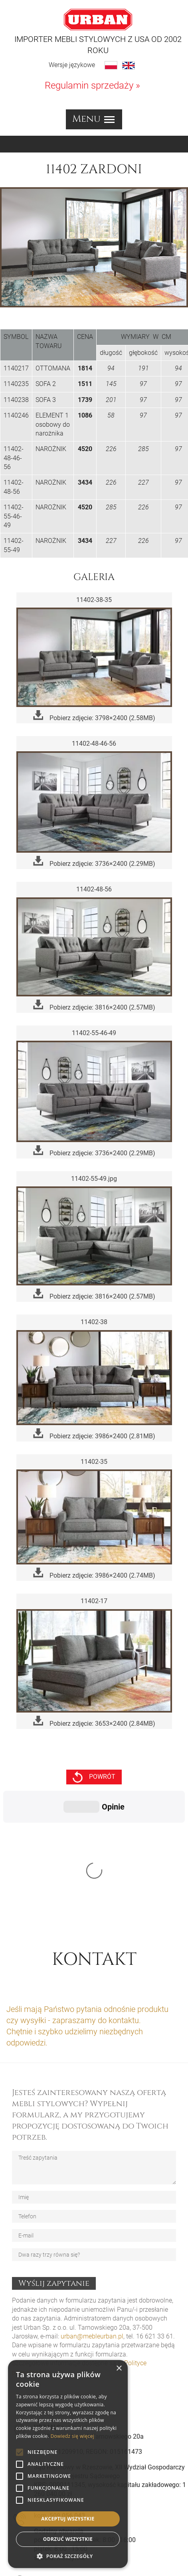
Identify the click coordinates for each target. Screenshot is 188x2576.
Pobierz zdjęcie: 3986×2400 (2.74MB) (94, 1573)
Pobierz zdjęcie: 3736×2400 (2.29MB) (94, 861)
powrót (94, 1777)
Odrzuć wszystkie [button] (68, 2539)
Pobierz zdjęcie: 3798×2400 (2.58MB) (94, 716)
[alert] (68, 2464)
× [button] (119, 2369)
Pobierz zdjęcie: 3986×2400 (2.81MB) (94, 1434)
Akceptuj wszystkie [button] (67, 2518)
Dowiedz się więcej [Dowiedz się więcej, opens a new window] (72, 2436)
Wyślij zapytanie (53, 2163)
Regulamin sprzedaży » (92, 85)
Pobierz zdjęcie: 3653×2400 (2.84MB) (94, 1721)
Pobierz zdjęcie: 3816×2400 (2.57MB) (94, 1005)
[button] (68, 2556)
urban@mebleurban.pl (92, 2216)
